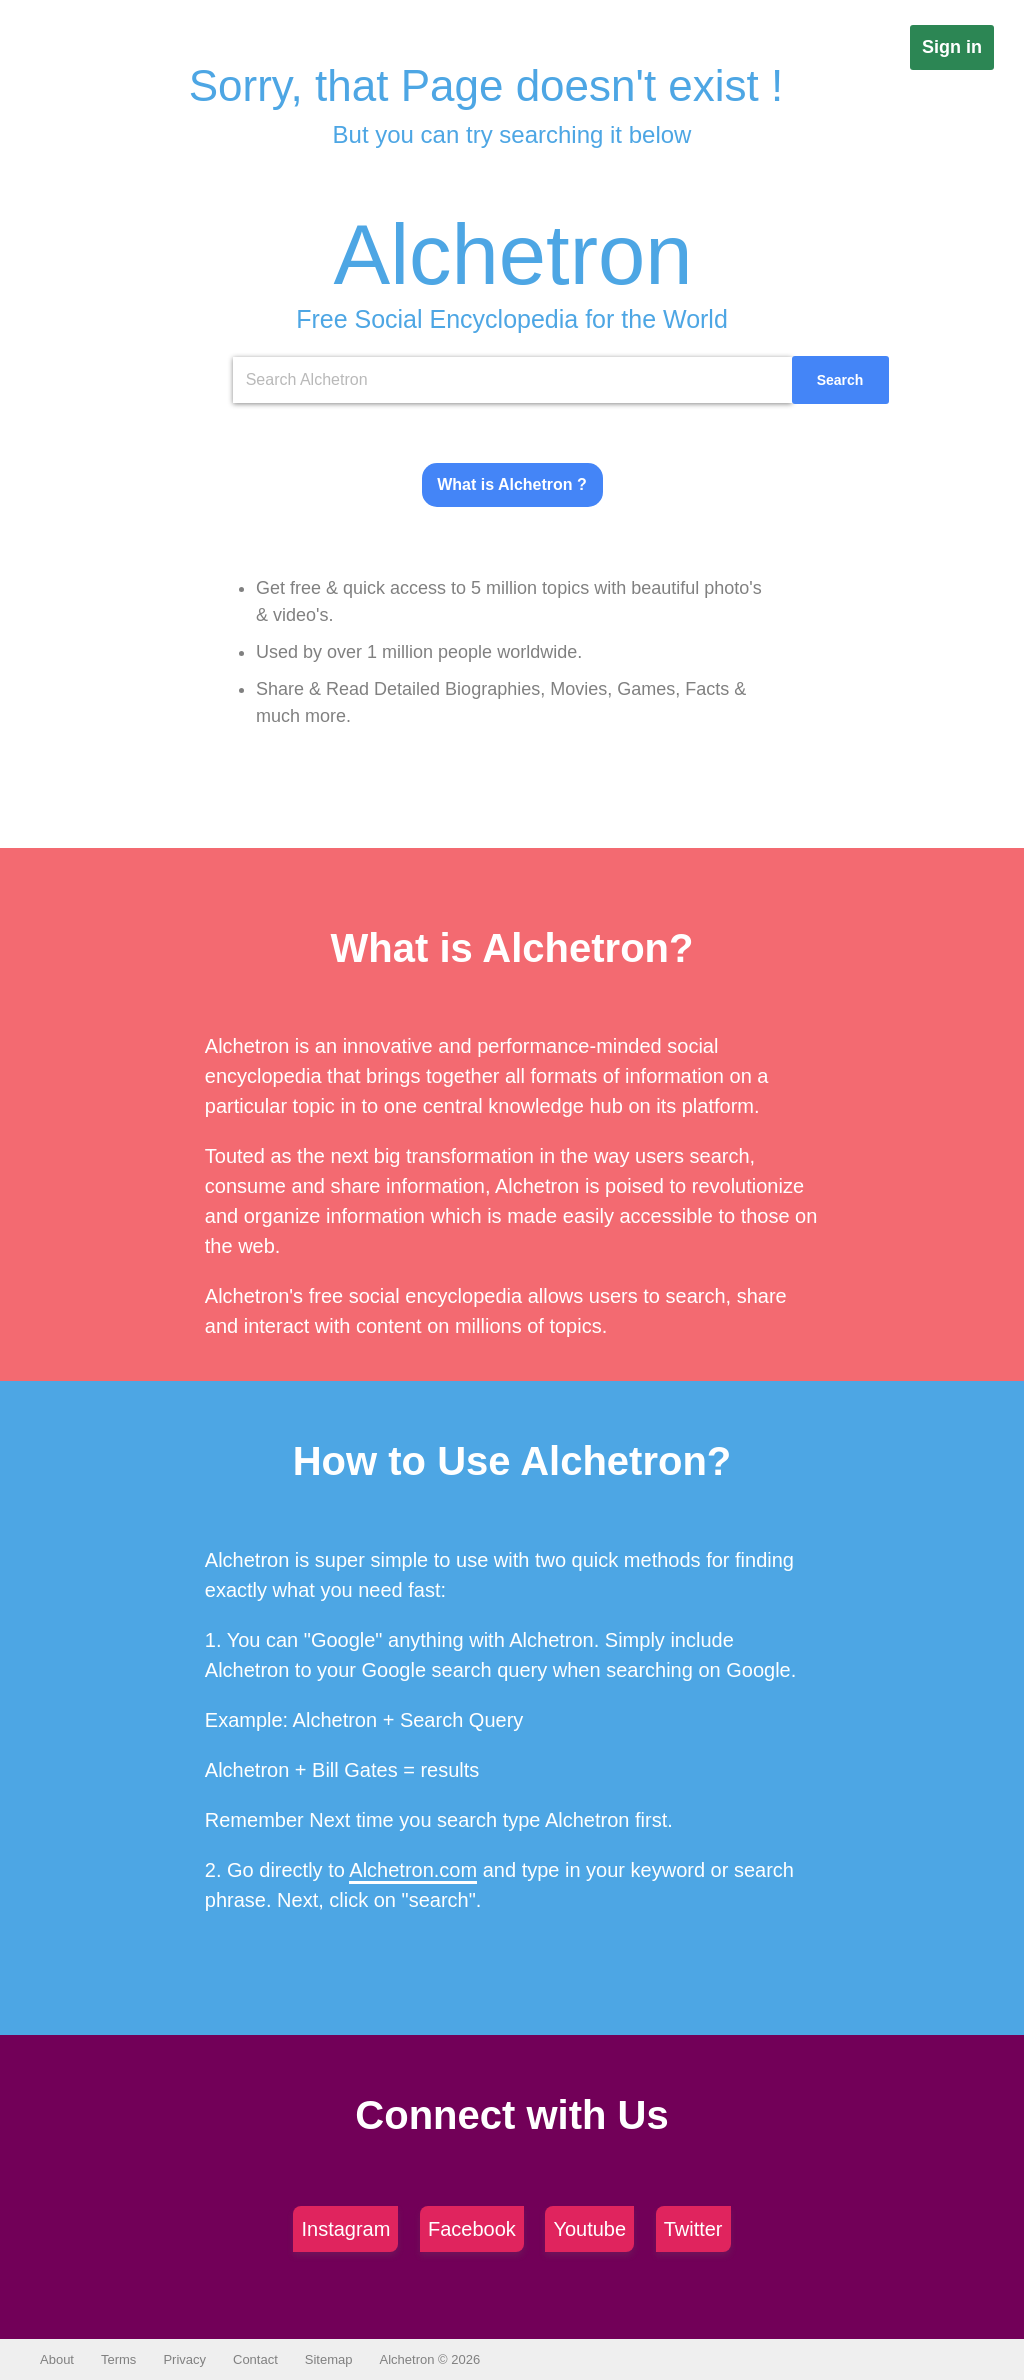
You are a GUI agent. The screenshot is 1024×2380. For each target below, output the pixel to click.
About (57, 2359)
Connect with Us (511, 2115)
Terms (118, 2359)
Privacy (184, 2359)
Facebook (472, 2229)
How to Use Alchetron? (512, 1461)
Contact (255, 2359)
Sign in (952, 47)
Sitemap (329, 2359)
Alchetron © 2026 (430, 2359)
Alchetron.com (413, 1870)
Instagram (345, 2229)
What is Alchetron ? (512, 484)
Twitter (693, 2229)
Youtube (589, 2229)
